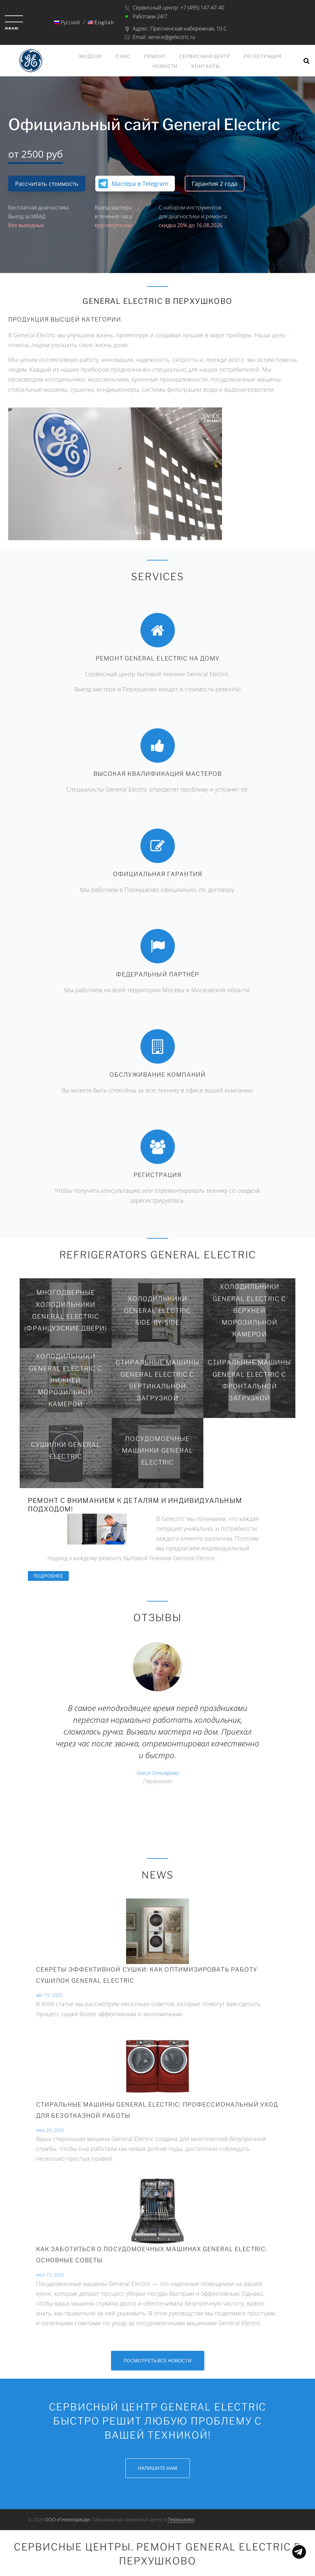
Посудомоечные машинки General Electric (157, 1450)
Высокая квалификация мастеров (157, 773)
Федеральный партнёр (157, 974)
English (101, 22)
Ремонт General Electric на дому (157, 658)
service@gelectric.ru (172, 37)
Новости (165, 66)
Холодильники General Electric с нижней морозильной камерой (65, 1380)
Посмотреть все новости (157, 2360)
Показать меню (299, 2552)
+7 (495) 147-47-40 (203, 7)
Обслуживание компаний (157, 1074)
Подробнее (51, 1576)
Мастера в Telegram (140, 183)
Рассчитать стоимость (47, 183)
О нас (123, 56)
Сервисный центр (204, 56)
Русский (67, 22)
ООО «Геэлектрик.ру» (67, 2519)
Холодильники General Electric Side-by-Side (157, 1310)
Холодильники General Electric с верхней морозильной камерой (249, 1310)
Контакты (205, 66)
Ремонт (155, 56)
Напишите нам (157, 2468)
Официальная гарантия (157, 873)
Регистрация (263, 56)
